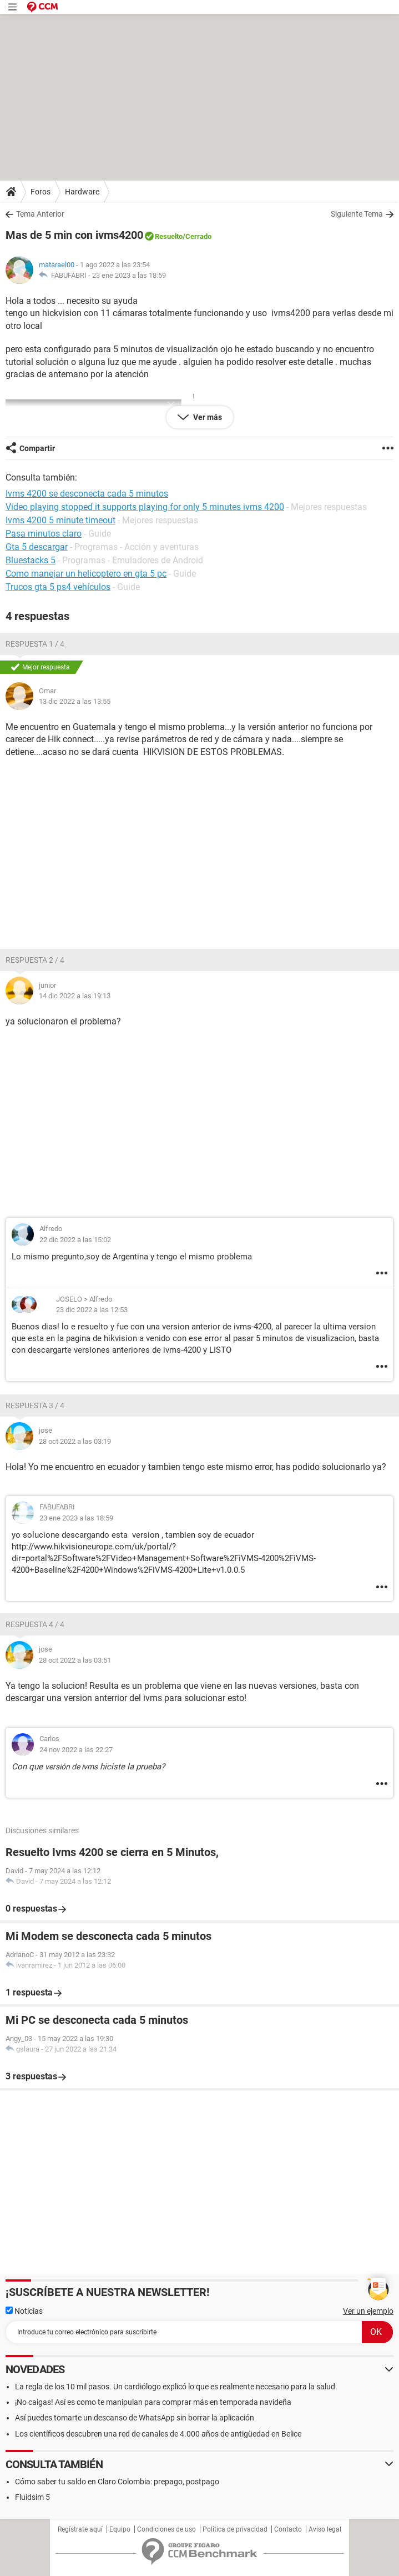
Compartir (37, 448)
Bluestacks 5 (30, 560)
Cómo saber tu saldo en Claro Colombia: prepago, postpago (117, 2481)
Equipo (119, 2529)
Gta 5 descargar (37, 547)
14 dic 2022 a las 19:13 (74, 996)
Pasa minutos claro (44, 533)
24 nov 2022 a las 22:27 (76, 1749)
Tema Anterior (40, 213)
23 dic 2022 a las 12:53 (92, 1309)
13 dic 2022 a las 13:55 (74, 701)
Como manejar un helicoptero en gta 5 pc (86, 573)
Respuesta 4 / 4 (35, 1624)
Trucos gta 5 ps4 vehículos (58, 587)
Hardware (82, 191)
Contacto (288, 2529)
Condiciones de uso (166, 2529)
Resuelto (169, 236)
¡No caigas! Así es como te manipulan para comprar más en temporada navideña (153, 2402)
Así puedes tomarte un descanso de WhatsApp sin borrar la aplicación (134, 2417)
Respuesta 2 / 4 (35, 960)
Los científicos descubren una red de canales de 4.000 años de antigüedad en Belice (158, 2433)
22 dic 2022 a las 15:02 (75, 1240)
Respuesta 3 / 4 (35, 1405)
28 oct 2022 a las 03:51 (75, 1660)
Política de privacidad (235, 2529)
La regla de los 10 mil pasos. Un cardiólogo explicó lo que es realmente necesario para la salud (175, 2386)
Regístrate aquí (80, 2529)
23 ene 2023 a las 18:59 (129, 275)
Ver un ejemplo (368, 2311)
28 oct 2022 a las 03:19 (75, 1441)
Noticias (24, 2311)
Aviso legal (325, 2529)
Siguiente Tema (357, 213)
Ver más (206, 417)
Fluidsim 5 (32, 2497)
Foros (40, 191)
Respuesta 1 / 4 (35, 643)
